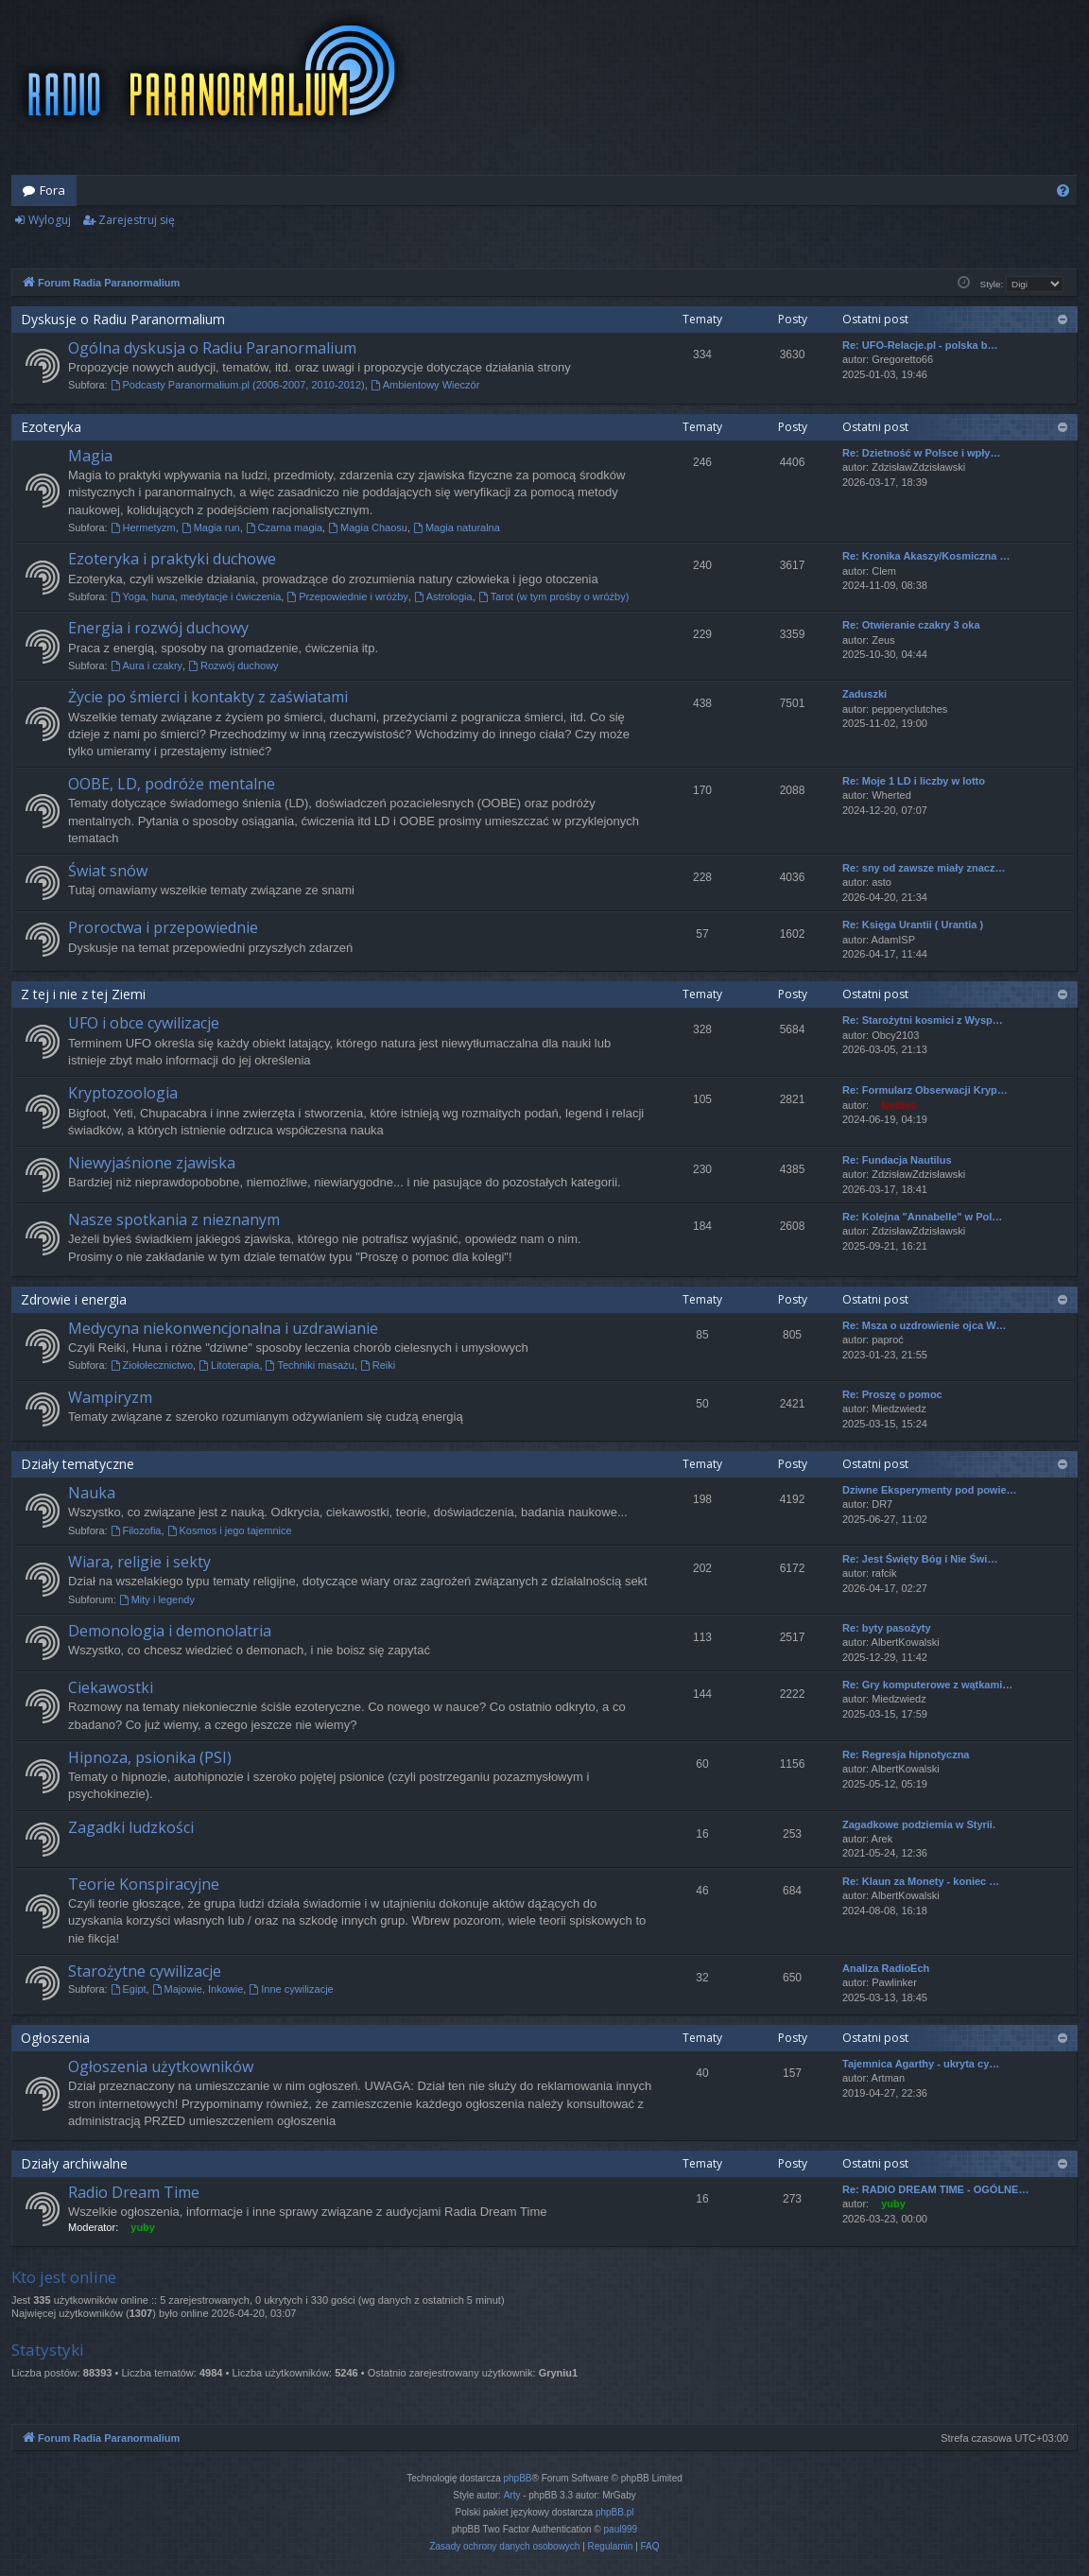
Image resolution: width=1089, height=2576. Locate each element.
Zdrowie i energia (74, 1299)
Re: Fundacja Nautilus (897, 1160)
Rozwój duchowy (233, 665)
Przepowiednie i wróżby (346, 596)
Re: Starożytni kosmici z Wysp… (922, 1020)
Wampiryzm (110, 1397)
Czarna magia (284, 527)
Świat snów (107, 870)
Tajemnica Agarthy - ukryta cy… (920, 2063)
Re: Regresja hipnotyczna (905, 1754)
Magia (90, 455)
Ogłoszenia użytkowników (160, 2066)
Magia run (211, 527)
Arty (512, 2495)
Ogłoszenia (55, 2038)
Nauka (91, 1492)
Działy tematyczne (77, 1464)
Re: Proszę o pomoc (892, 1394)
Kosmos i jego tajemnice (229, 1530)
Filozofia (136, 1530)
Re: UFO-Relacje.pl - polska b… (919, 345)
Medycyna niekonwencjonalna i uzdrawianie (223, 1328)
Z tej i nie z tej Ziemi (83, 994)
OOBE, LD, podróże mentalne (171, 783)
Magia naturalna (456, 527)
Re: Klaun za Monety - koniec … (920, 1881)
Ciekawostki (110, 1687)
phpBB (518, 2478)
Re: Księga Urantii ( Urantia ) (912, 924)
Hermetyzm (143, 527)
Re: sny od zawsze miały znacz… (923, 867)
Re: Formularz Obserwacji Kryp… (925, 1090)
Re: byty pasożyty (886, 1628)
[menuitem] (1063, 190)
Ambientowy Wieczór (425, 384)
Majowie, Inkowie (198, 1989)
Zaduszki (864, 694)
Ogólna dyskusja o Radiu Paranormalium (212, 347)
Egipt (129, 1989)
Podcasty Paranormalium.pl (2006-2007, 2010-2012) (238, 384)
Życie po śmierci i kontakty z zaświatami (208, 696)
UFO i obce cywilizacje (143, 1022)
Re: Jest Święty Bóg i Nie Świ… (919, 1559)
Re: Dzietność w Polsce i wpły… (921, 452)
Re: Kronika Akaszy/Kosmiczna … (926, 556)
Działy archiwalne (74, 2163)
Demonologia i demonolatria (169, 1630)
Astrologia (443, 596)
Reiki (377, 1365)
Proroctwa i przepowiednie (163, 927)
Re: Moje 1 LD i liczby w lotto (913, 781)
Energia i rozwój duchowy (158, 627)
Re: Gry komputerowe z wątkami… (927, 1684)
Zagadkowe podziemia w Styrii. (918, 1824)
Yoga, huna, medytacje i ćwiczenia (196, 596)
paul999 (621, 2529)
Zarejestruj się (136, 220)
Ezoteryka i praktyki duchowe (172, 558)
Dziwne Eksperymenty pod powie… (929, 1489)
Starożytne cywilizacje (144, 1971)
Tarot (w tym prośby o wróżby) (554, 596)
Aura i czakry (146, 665)
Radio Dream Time (133, 2192)
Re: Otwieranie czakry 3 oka (911, 625)
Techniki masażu (310, 1365)
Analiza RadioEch (885, 1968)
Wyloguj (49, 220)
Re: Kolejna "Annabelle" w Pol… (922, 1216)
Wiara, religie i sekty (139, 1561)
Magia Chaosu (367, 527)
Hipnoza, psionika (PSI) (150, 1757)
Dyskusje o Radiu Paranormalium (123, 319)
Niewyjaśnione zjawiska (151, 1162)
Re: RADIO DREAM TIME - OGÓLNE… (935, 2189)
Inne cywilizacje (291, 1989)
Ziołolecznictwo (152, 1365)
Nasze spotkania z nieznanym (174, 1219)
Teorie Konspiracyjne (143, 1884)
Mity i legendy (157, 1599)
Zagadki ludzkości (131, 1827)
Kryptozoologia (123, 1092)
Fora (52, 190)
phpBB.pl (615, 2512)
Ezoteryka (51, 427)
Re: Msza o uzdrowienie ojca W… (924, 1325)
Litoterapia (229, 1365)
